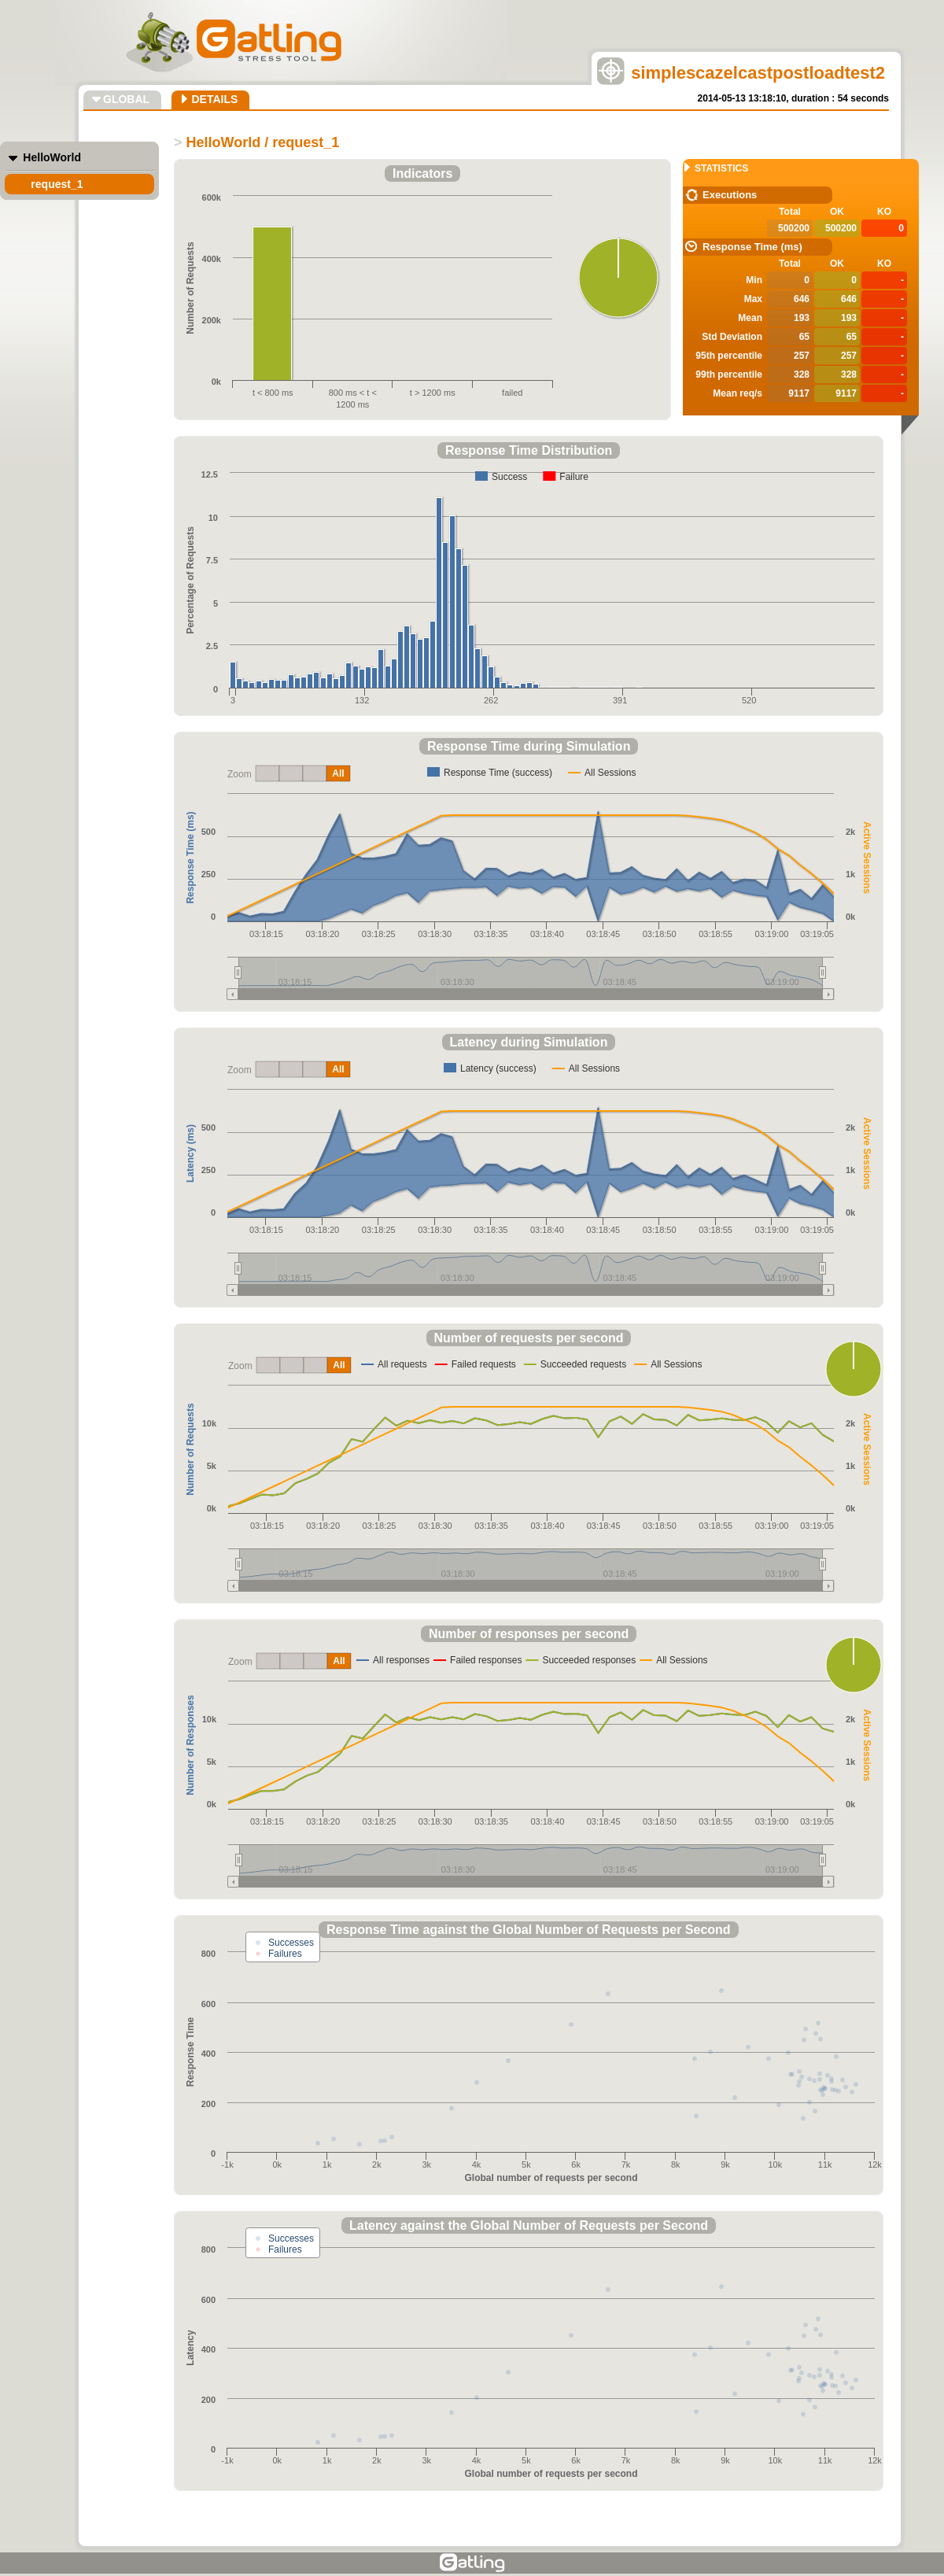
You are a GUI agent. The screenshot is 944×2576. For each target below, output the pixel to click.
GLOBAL (126, 99)
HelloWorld (52, 157)
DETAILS (214, 99)
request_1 (57, 184)
